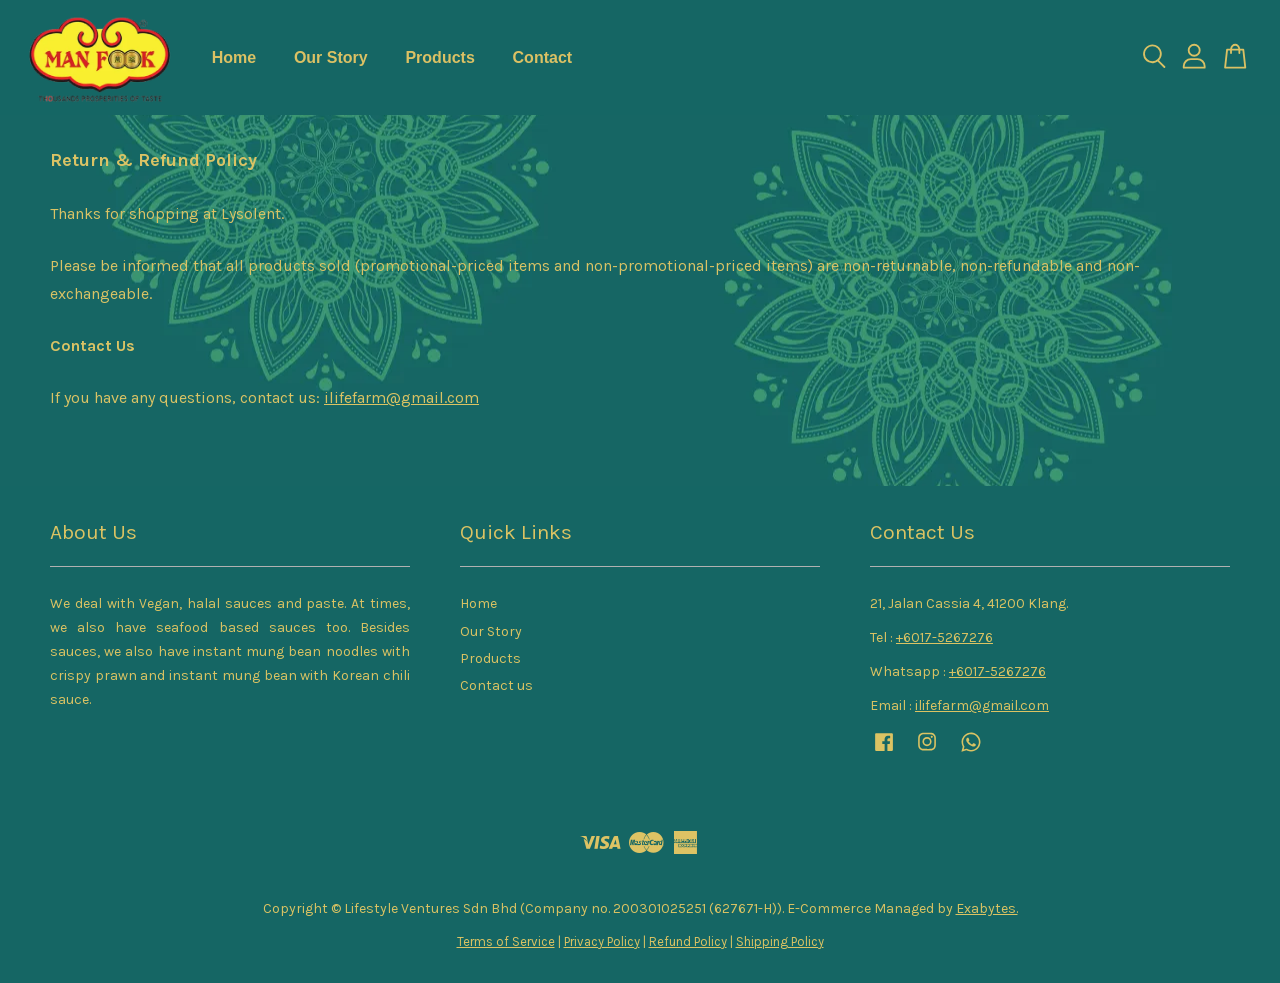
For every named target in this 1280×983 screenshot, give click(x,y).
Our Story (331, 57)
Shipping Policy (780, 941)
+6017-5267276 (944, 637)
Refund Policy (688, 941)
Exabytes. (987, 908)
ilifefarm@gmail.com (401, 397)
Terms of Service (506, 941)
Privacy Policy (602, 941)
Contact (543, 57)
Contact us (496, 685)
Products (439, 57)
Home (234, 57)
